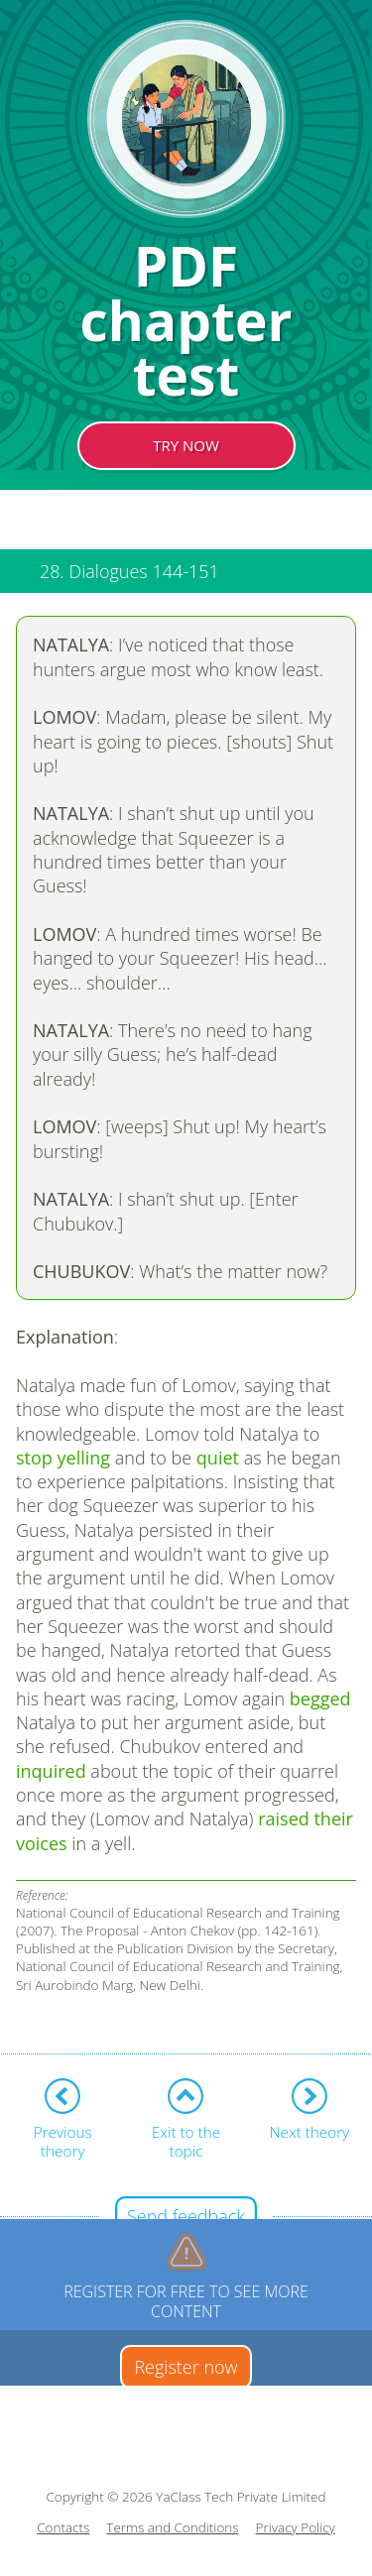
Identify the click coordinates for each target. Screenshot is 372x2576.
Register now (185, 2367)
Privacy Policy (295, 2527)
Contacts (63, 2527)
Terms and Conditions (172, 2527)
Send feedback (186, 2216)
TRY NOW (186, 445)
